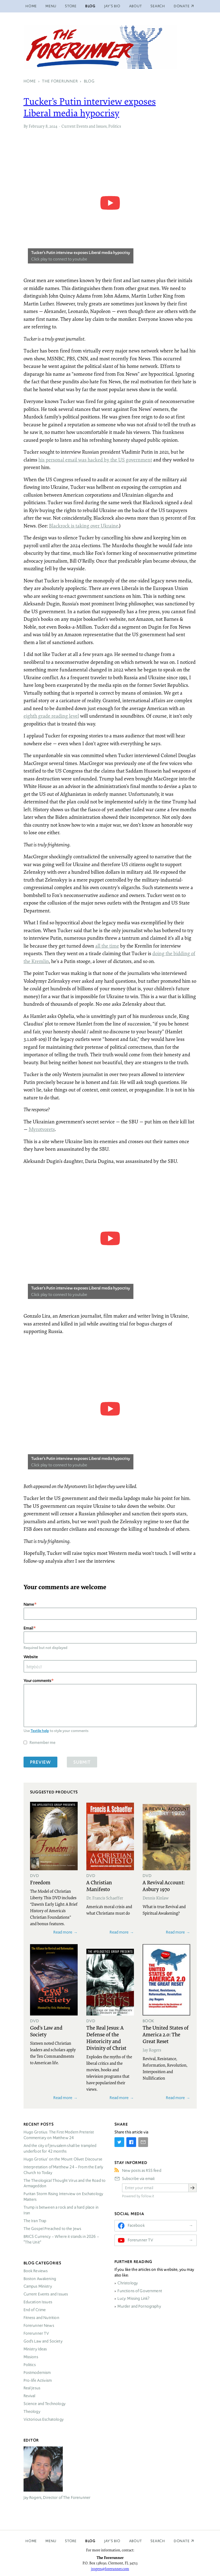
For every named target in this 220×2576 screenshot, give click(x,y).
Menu (50, 6)
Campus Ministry (38, 2286)
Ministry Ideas (35, 2349)
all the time (107, 945)
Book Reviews (36, 2271)
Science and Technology (44, 2403)
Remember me (42, 1742)
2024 (53, 126)
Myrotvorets (42, 1129)
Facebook (136, 2225)
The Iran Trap (35, 2221)
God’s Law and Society (43, 2341)
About (135, 6)
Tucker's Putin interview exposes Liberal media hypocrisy (80, 252)
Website (31, 1657)
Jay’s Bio (112, 6)
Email (28, 1628)
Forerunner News (39, 2325)
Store (71, 6)
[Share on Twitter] (119, 2142)
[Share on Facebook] (131, 2142)
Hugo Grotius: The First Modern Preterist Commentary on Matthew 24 (59, 2134)
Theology (32, 2411)
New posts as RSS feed (141, 2170)
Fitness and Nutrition (41, 2317)
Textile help (40, 1730)
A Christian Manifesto (99, 1885)
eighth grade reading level (51, 716)
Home (31, 6)
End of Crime (35, 2310)
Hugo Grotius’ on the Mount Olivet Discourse (63, 2159)
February (37, 126)
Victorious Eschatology (44, 2419)
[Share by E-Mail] (143, 2142)
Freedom (40, 1882)
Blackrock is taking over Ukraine (83, 525)
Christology (127, 2283)
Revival (29, 2396)
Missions (31, 2357)
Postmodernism (37, 2372)
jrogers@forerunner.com (110, 2568)
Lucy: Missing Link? (133, 2298)
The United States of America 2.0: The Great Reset (166, 2034)
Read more (62, 1932)
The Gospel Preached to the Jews (52, 2228)
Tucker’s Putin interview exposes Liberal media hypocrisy (90, 107)
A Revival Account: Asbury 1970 (164, 1885)
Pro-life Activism (38, 2380)
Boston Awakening (40, 2278)
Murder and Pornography (139, 2306)
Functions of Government (139, 2291)
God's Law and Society (46, 2031)
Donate (182, 2541)
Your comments (37, 1680)
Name (29, 1604)
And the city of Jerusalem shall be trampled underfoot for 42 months (60, 2148)
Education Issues (38, 2302)
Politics (114, 126)
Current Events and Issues (84, 126)
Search (157, 6)
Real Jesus (32, 2388)
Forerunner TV (36, 2333)
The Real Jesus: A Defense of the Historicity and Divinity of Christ (106, 2037)
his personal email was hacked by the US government (95, 459)
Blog (90, 6)
